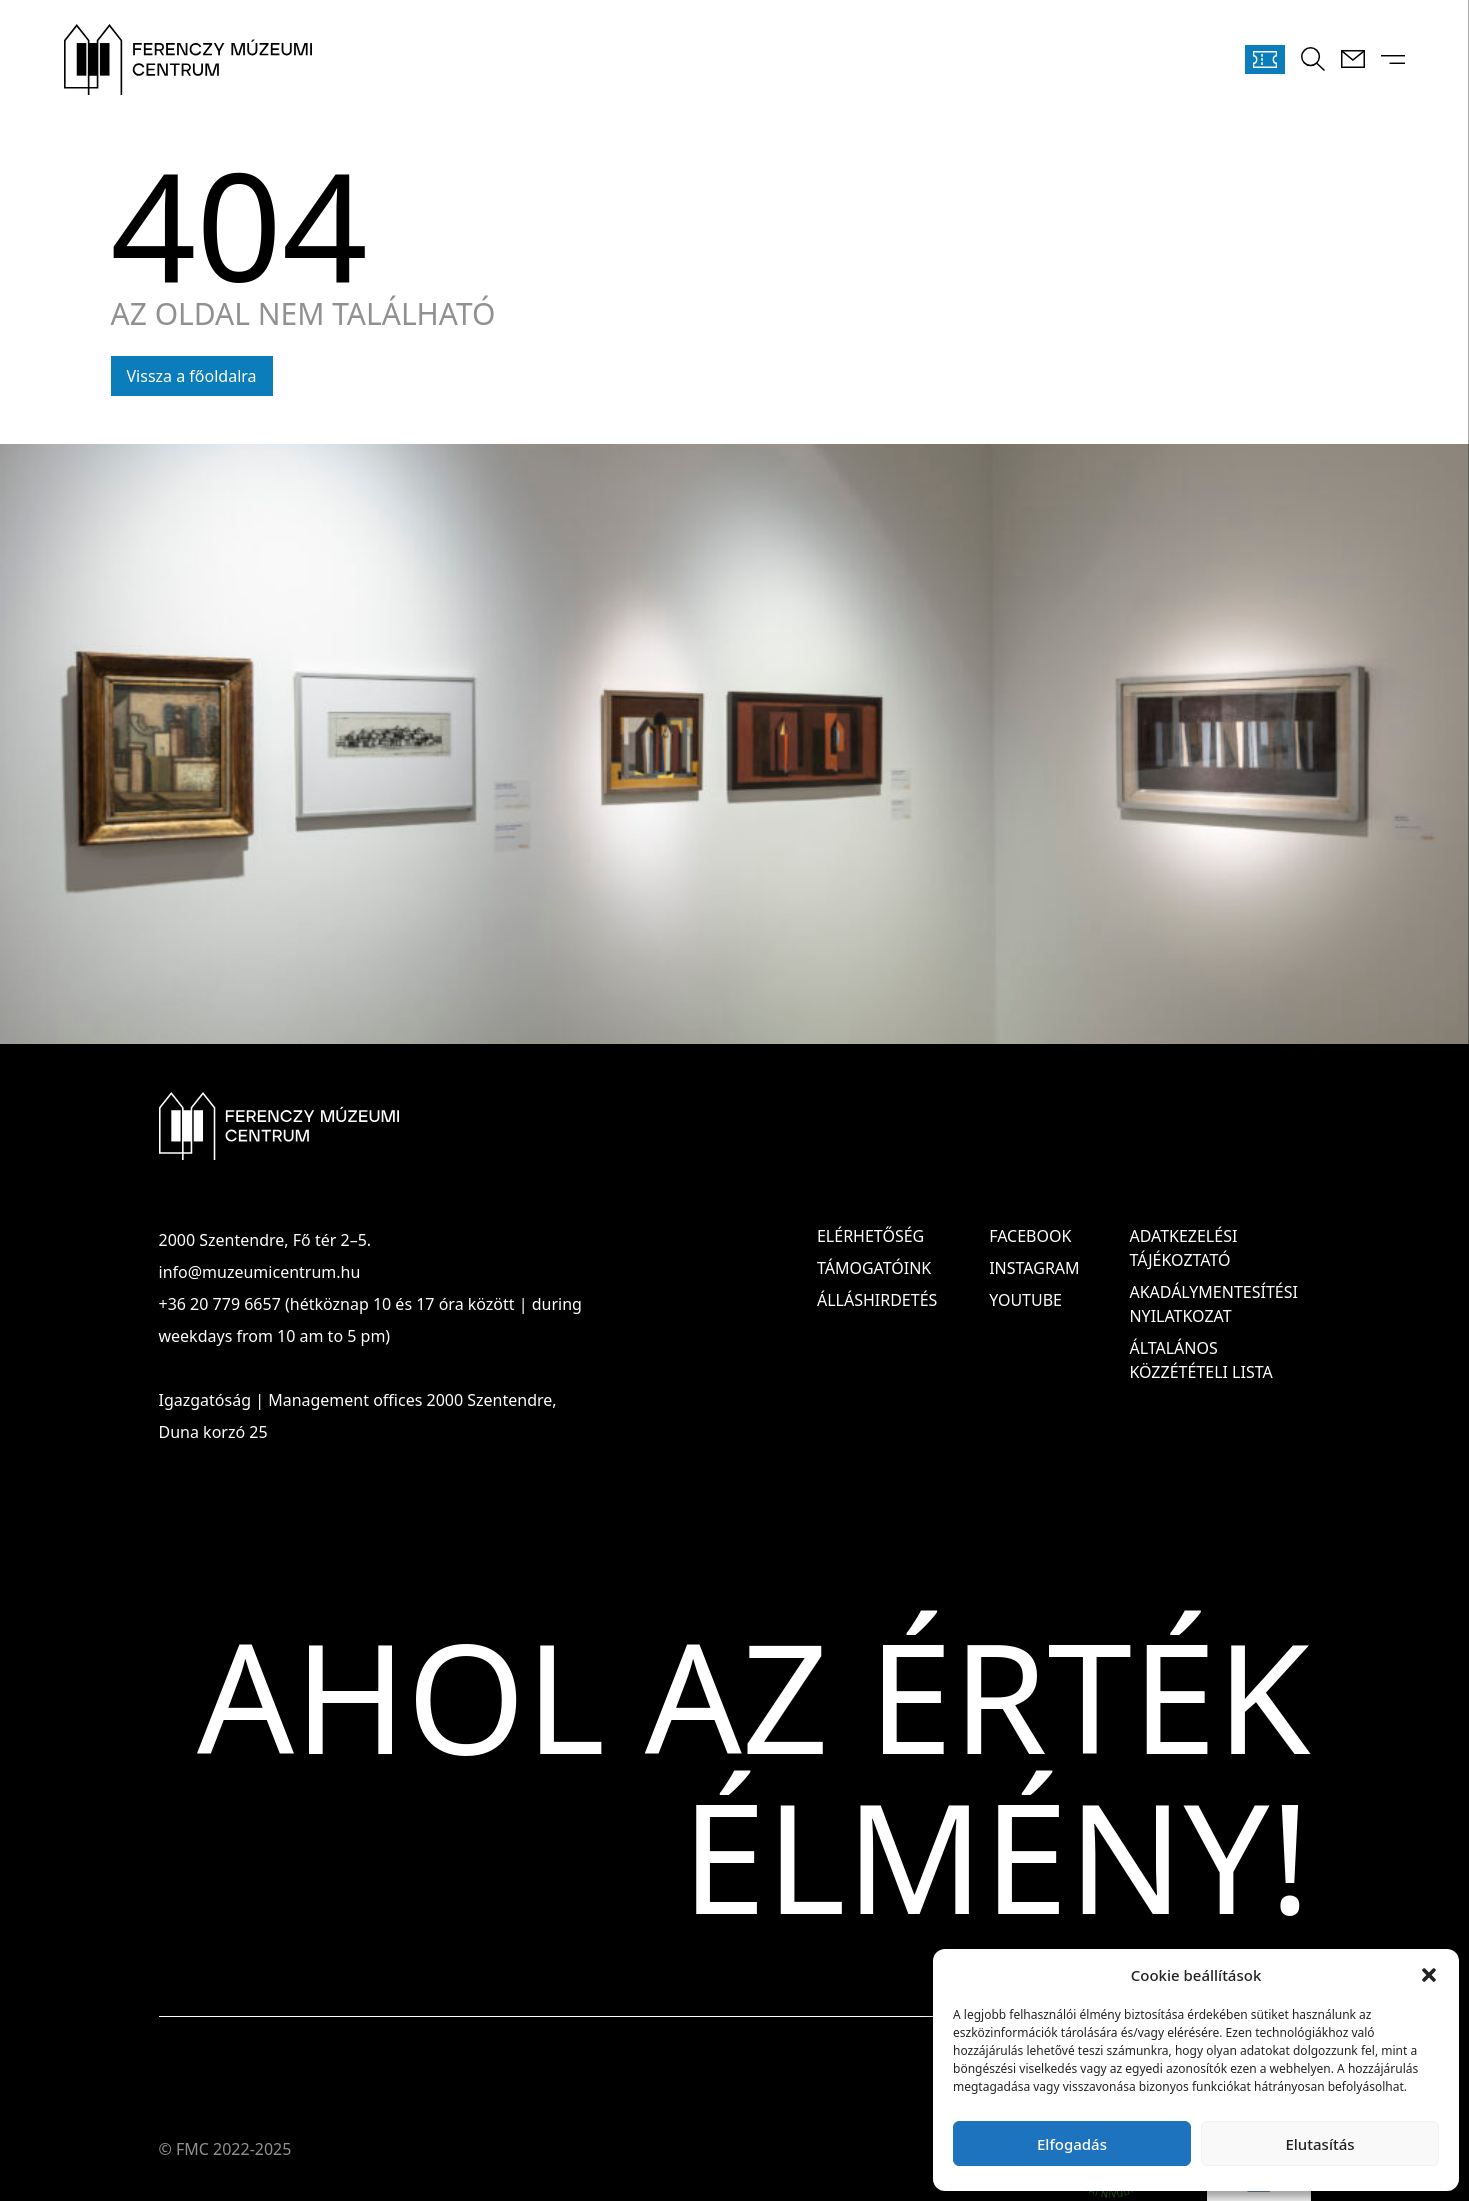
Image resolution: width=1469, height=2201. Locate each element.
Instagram (1034, 1268)
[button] (1429, 1975)
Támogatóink (874, 1268)
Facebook (1030, 1236)
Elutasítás (1319, 2144)
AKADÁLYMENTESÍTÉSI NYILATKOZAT (1213, 1304)
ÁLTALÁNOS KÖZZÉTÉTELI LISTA (1200, 1360)
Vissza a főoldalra (192, 376)
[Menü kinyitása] (1393, 60)
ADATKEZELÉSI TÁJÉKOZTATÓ (1183, 1248)
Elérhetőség (870, 1236)
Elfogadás (1072, 2144)
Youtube (1025, 1300)
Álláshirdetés (877, 1300)
